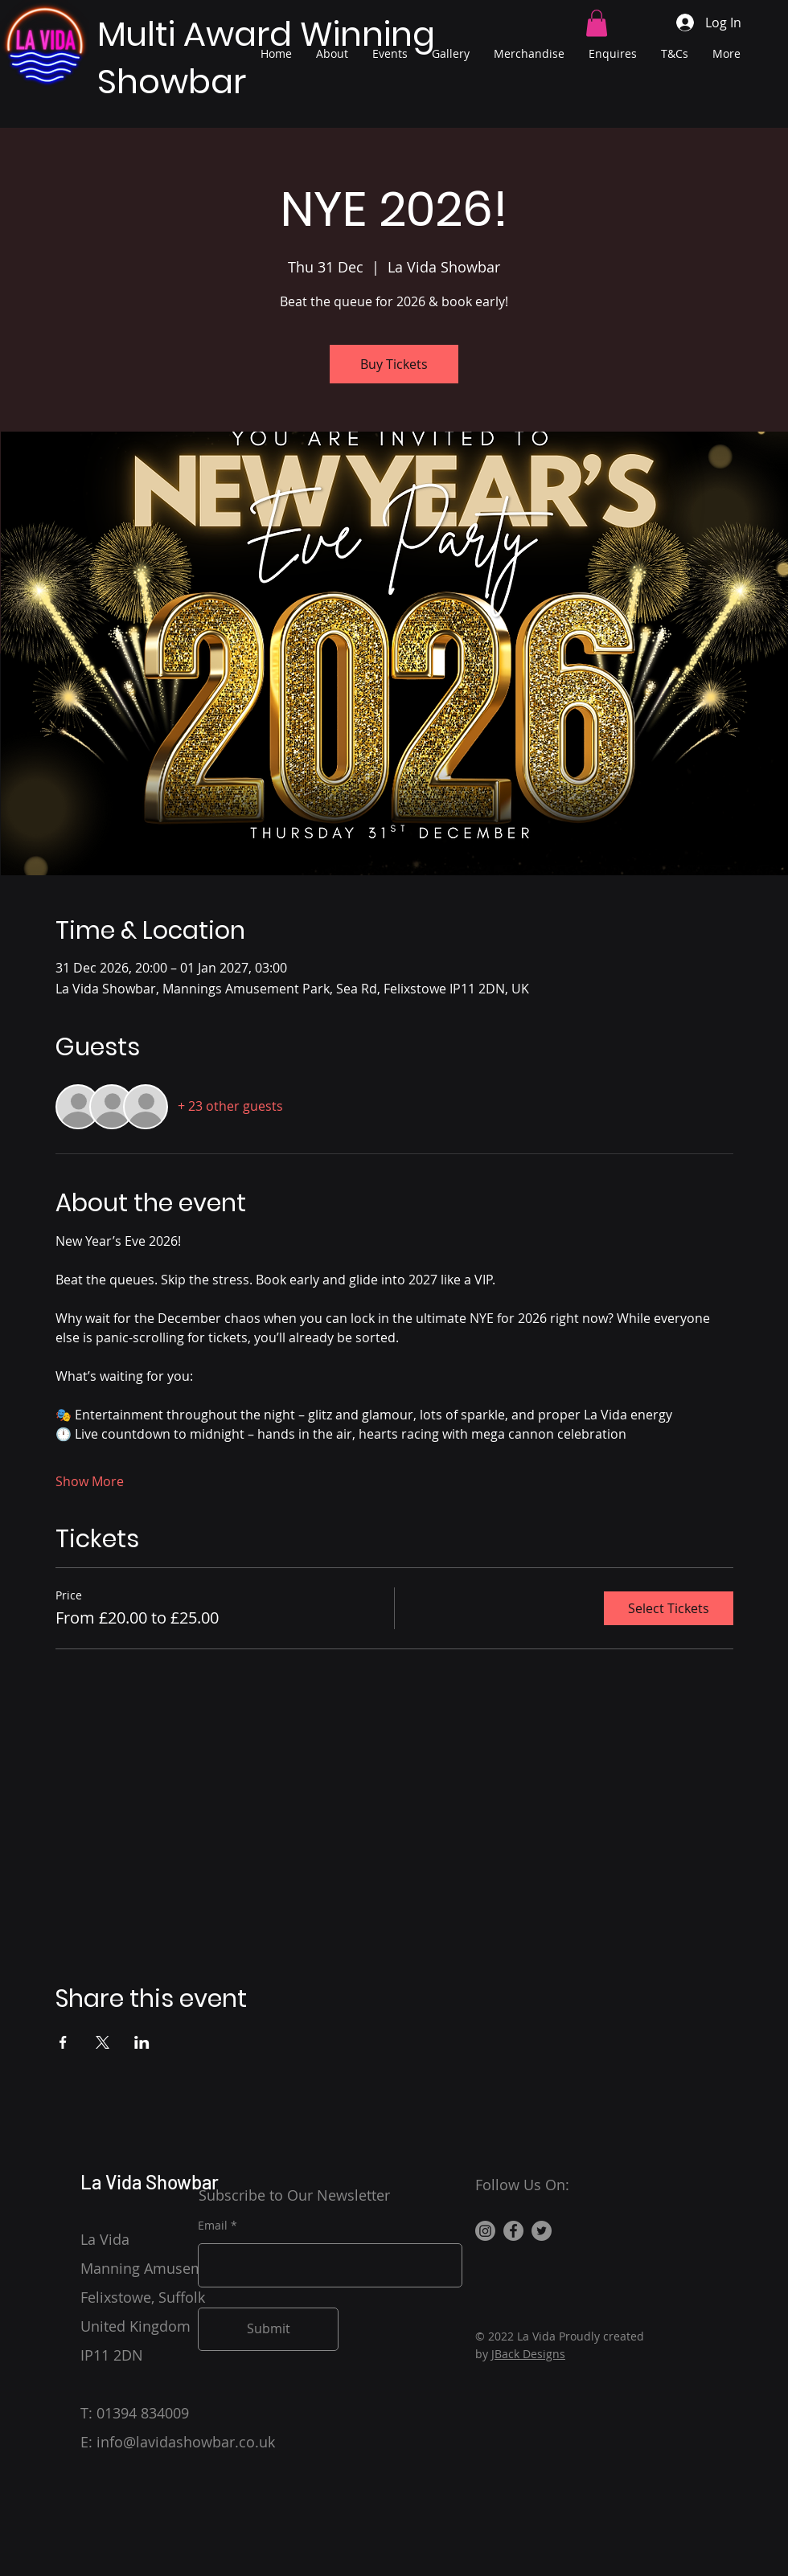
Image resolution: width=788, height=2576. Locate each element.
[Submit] (268, 2329)
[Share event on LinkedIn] (142, 2042)
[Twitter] (541, 2231)
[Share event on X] (102, 2042)
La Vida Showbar (149, 2181)
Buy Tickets (394, 364)
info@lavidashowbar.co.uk (185, 2441)
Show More (89, 1481)
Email (213, 2225)
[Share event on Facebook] (63, 2042)
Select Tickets (668, 1608)
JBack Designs (528, 2353)
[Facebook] (513, 2231)
